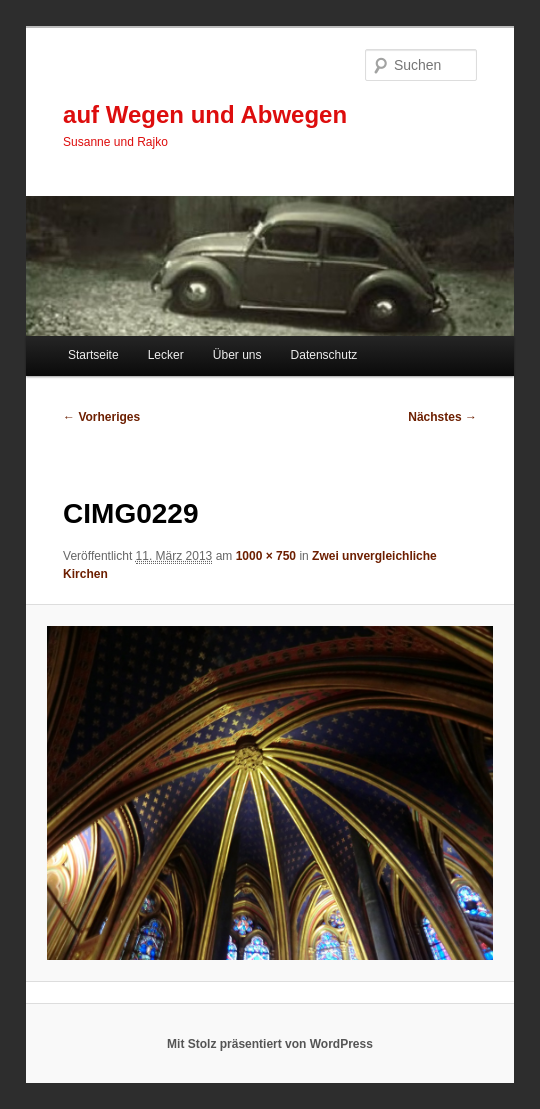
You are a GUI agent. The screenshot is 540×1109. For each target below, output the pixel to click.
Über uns (237, 355)
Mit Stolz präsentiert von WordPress (270, 1044)
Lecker (166, 355)
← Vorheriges (101, 417)
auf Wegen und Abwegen (205, 114)
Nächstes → (442, 417)
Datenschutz (324, 355)
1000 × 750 (266, 556)
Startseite (93, 355)
